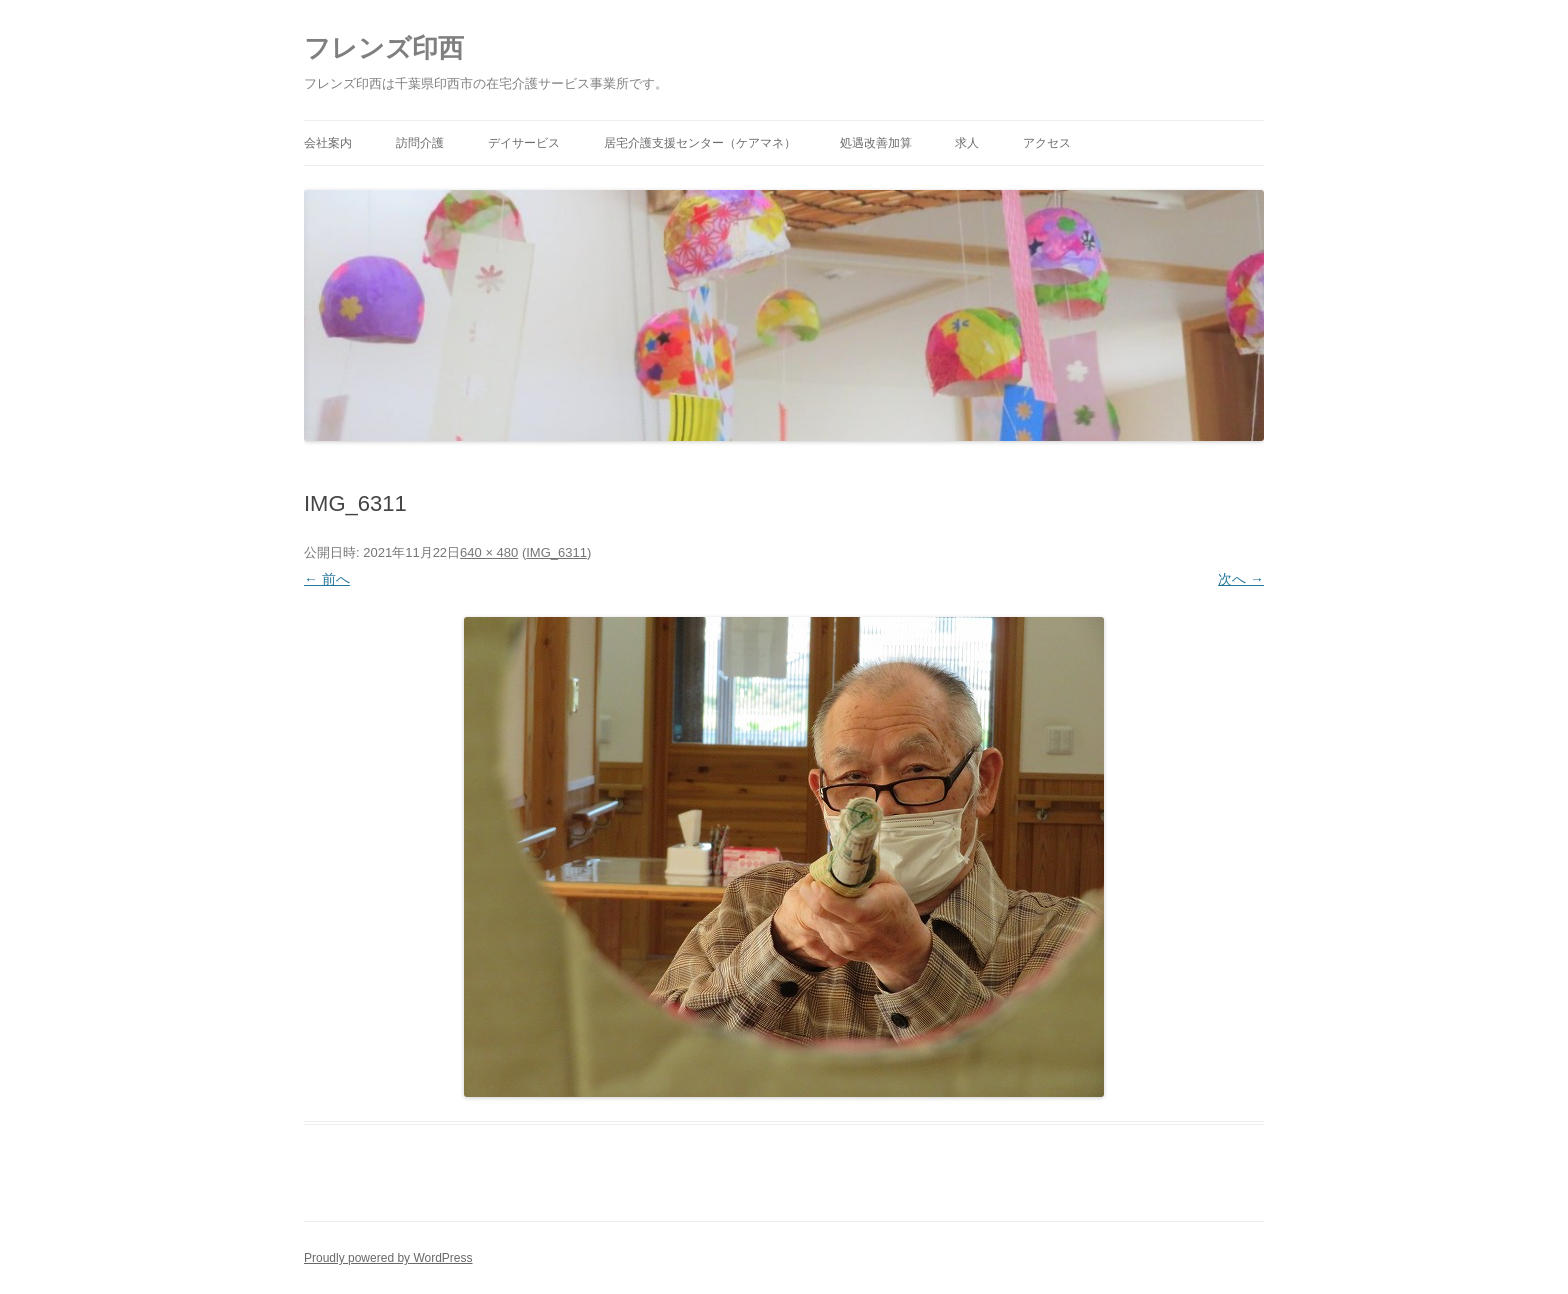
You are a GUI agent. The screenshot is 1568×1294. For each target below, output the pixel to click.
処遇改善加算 (876, 143)
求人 (967, 143)
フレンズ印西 (384, 48)
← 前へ (327, 579)
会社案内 (328, 143)
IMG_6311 (556, 552)
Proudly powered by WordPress (388, 1258)
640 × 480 (489, 552)
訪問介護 (420, 143)
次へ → (1241, 579)
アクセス (1047, 143)
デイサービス (524, 143)
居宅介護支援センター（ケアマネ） (700, 143)
